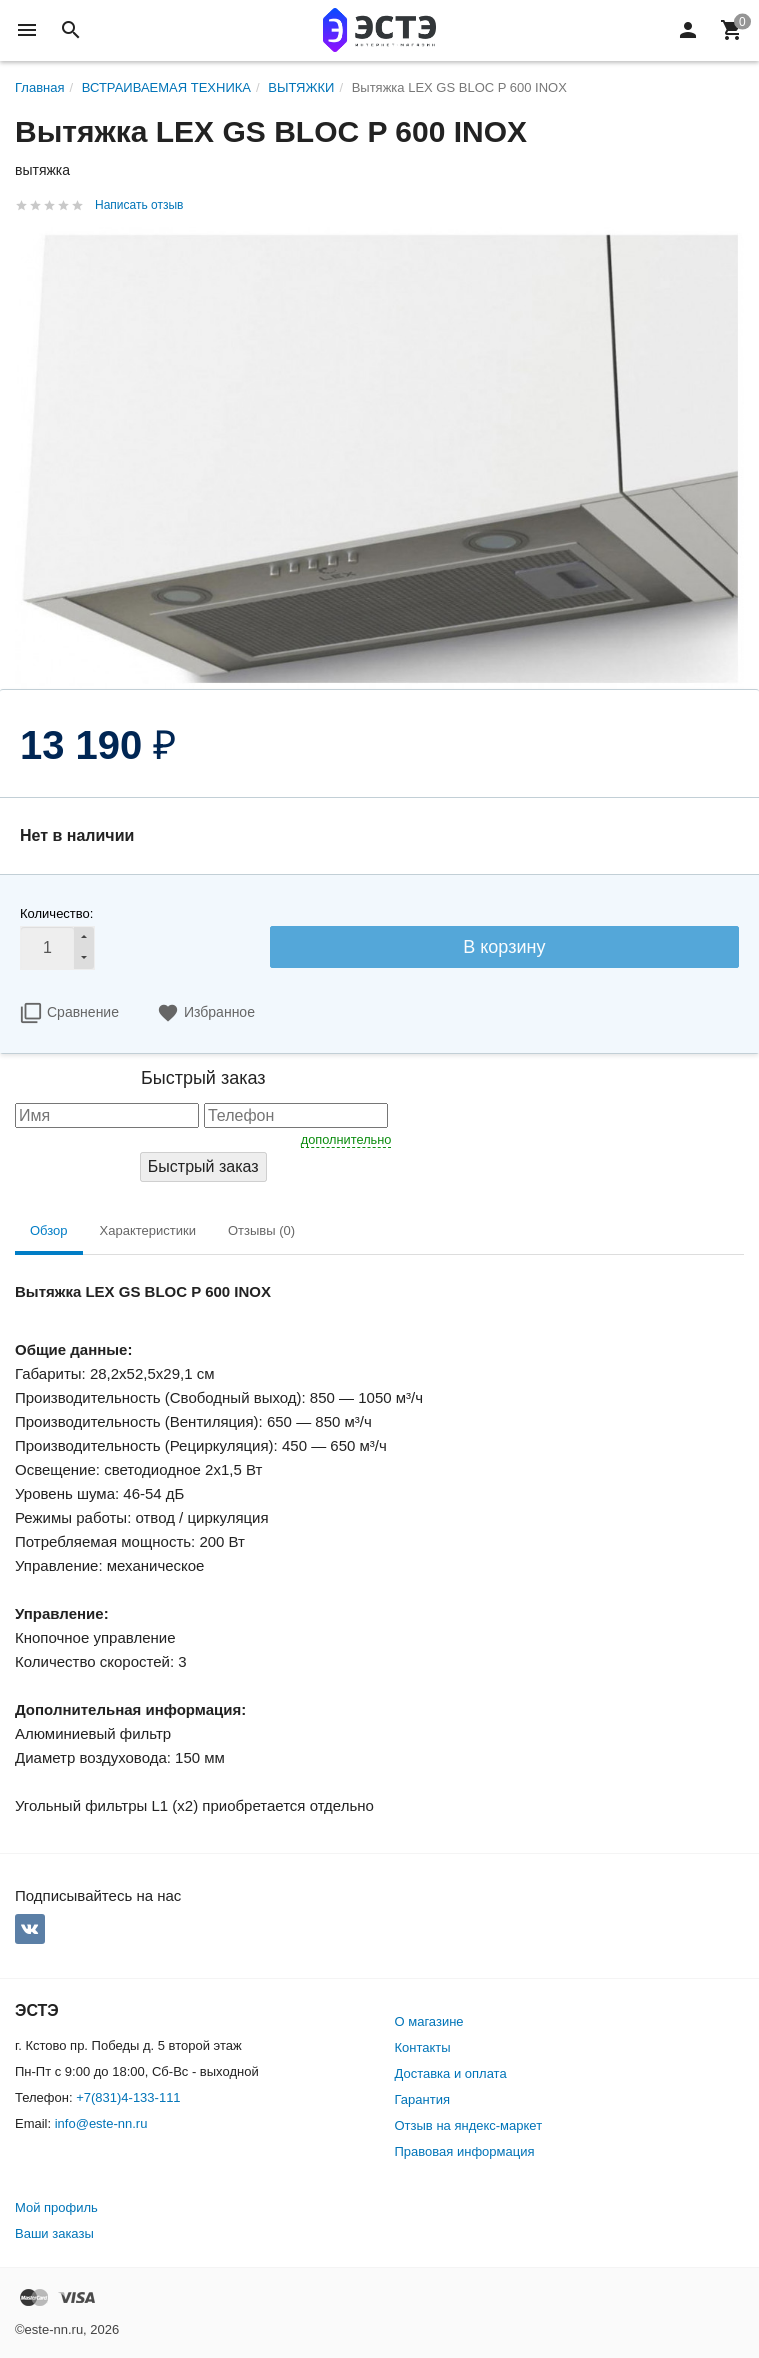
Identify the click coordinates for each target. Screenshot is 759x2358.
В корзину (504, 947)
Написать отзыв (139, 205)
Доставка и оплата (451, 2073)
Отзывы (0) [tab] (261, 1230)
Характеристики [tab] (148, 1230)
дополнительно (346, 1139)
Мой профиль (56, 2207)
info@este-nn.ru (101, 2123)
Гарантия (422, 2099)
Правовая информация (465, 2151)
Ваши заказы (54, 2233)
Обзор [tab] (49, 1230)
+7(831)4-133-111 (128, 2097)
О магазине (429, 2021)
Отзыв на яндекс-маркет (469, 2125)
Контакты (423, 2047)
